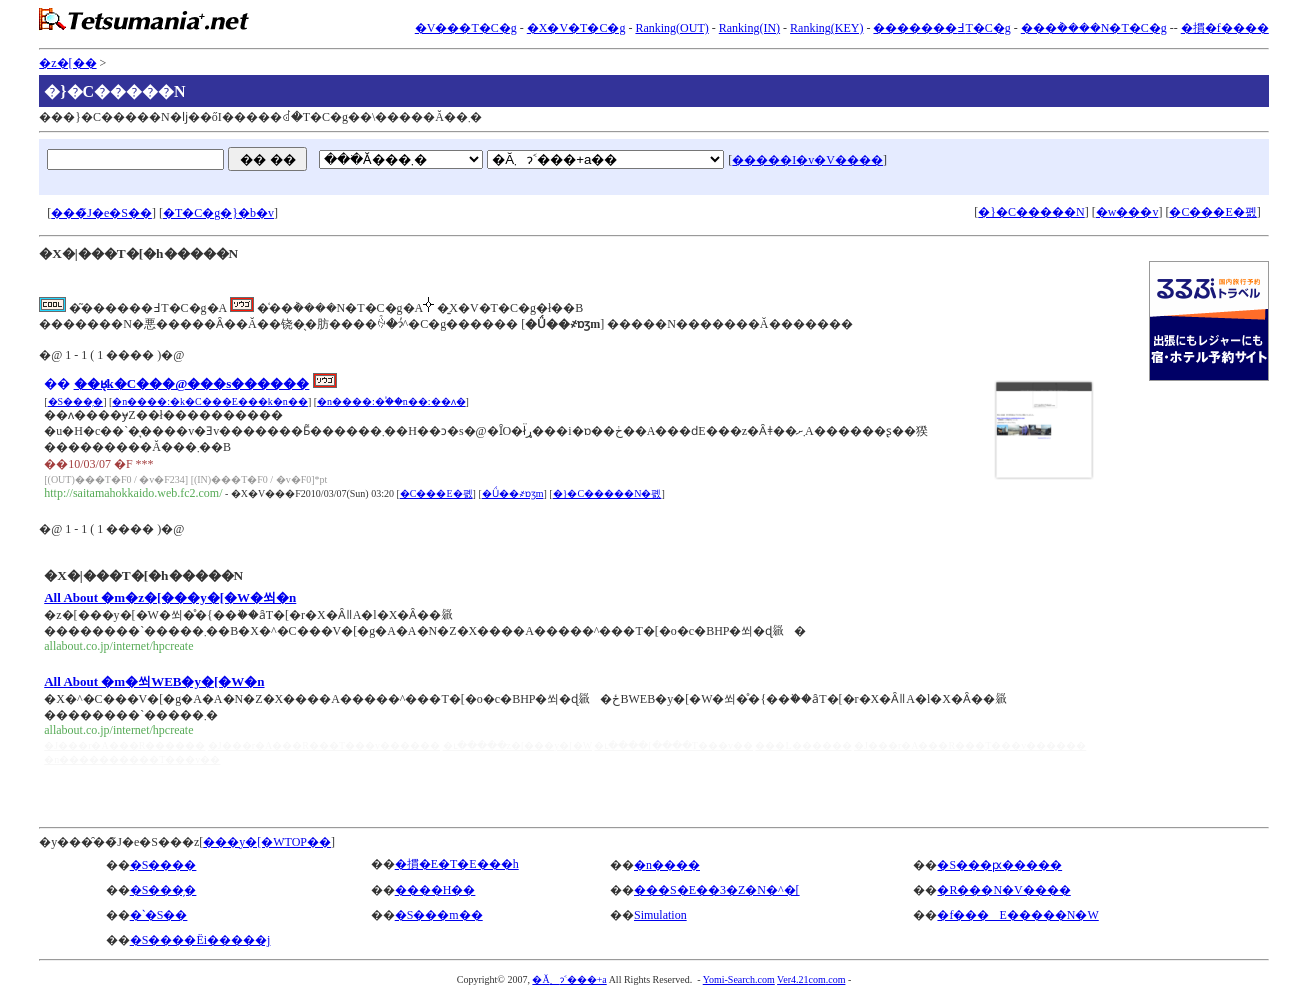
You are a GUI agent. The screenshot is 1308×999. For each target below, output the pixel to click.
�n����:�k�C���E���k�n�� (210, 401)
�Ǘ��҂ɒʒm (513, 493)
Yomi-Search (729, 979)
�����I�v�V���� (807, 160)
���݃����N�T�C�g (1094, 28)
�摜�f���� (1225, 28)
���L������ (803, 745)
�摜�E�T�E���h (457, 864)
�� (57, 383)
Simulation (660, 915)
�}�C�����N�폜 (607, 493)
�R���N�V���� (1003, 890)
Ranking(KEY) (826, 28)
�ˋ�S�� (159, 915)
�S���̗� (76, 401)
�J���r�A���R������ (124, 745)
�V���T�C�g (466, 28)
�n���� (667, 865)
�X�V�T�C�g (576, 28)
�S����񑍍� (163, 865)
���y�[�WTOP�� (267, 842)
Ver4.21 (792, 979)
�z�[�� (67, 63)
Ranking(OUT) (671, 28)
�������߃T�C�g (941, 28)
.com (765, 979)
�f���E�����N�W (1017, 915)
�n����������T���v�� (132, 759)
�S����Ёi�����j (200, 940)
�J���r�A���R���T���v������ (324, 745)
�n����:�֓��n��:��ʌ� (391, 401)
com (816, 979)
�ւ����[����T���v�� (673, 745)
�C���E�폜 (1212, 212)
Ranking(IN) (749, 28)
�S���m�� (439, 915)
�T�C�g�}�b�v (218, 213)
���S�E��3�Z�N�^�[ (717, 890)
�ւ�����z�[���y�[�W (517, 745)
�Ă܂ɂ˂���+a (569, 979)
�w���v (1127, 212)
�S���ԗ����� (999, 865)
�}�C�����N (1031, 212)
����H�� (435, 890)
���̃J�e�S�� (101, 213)
